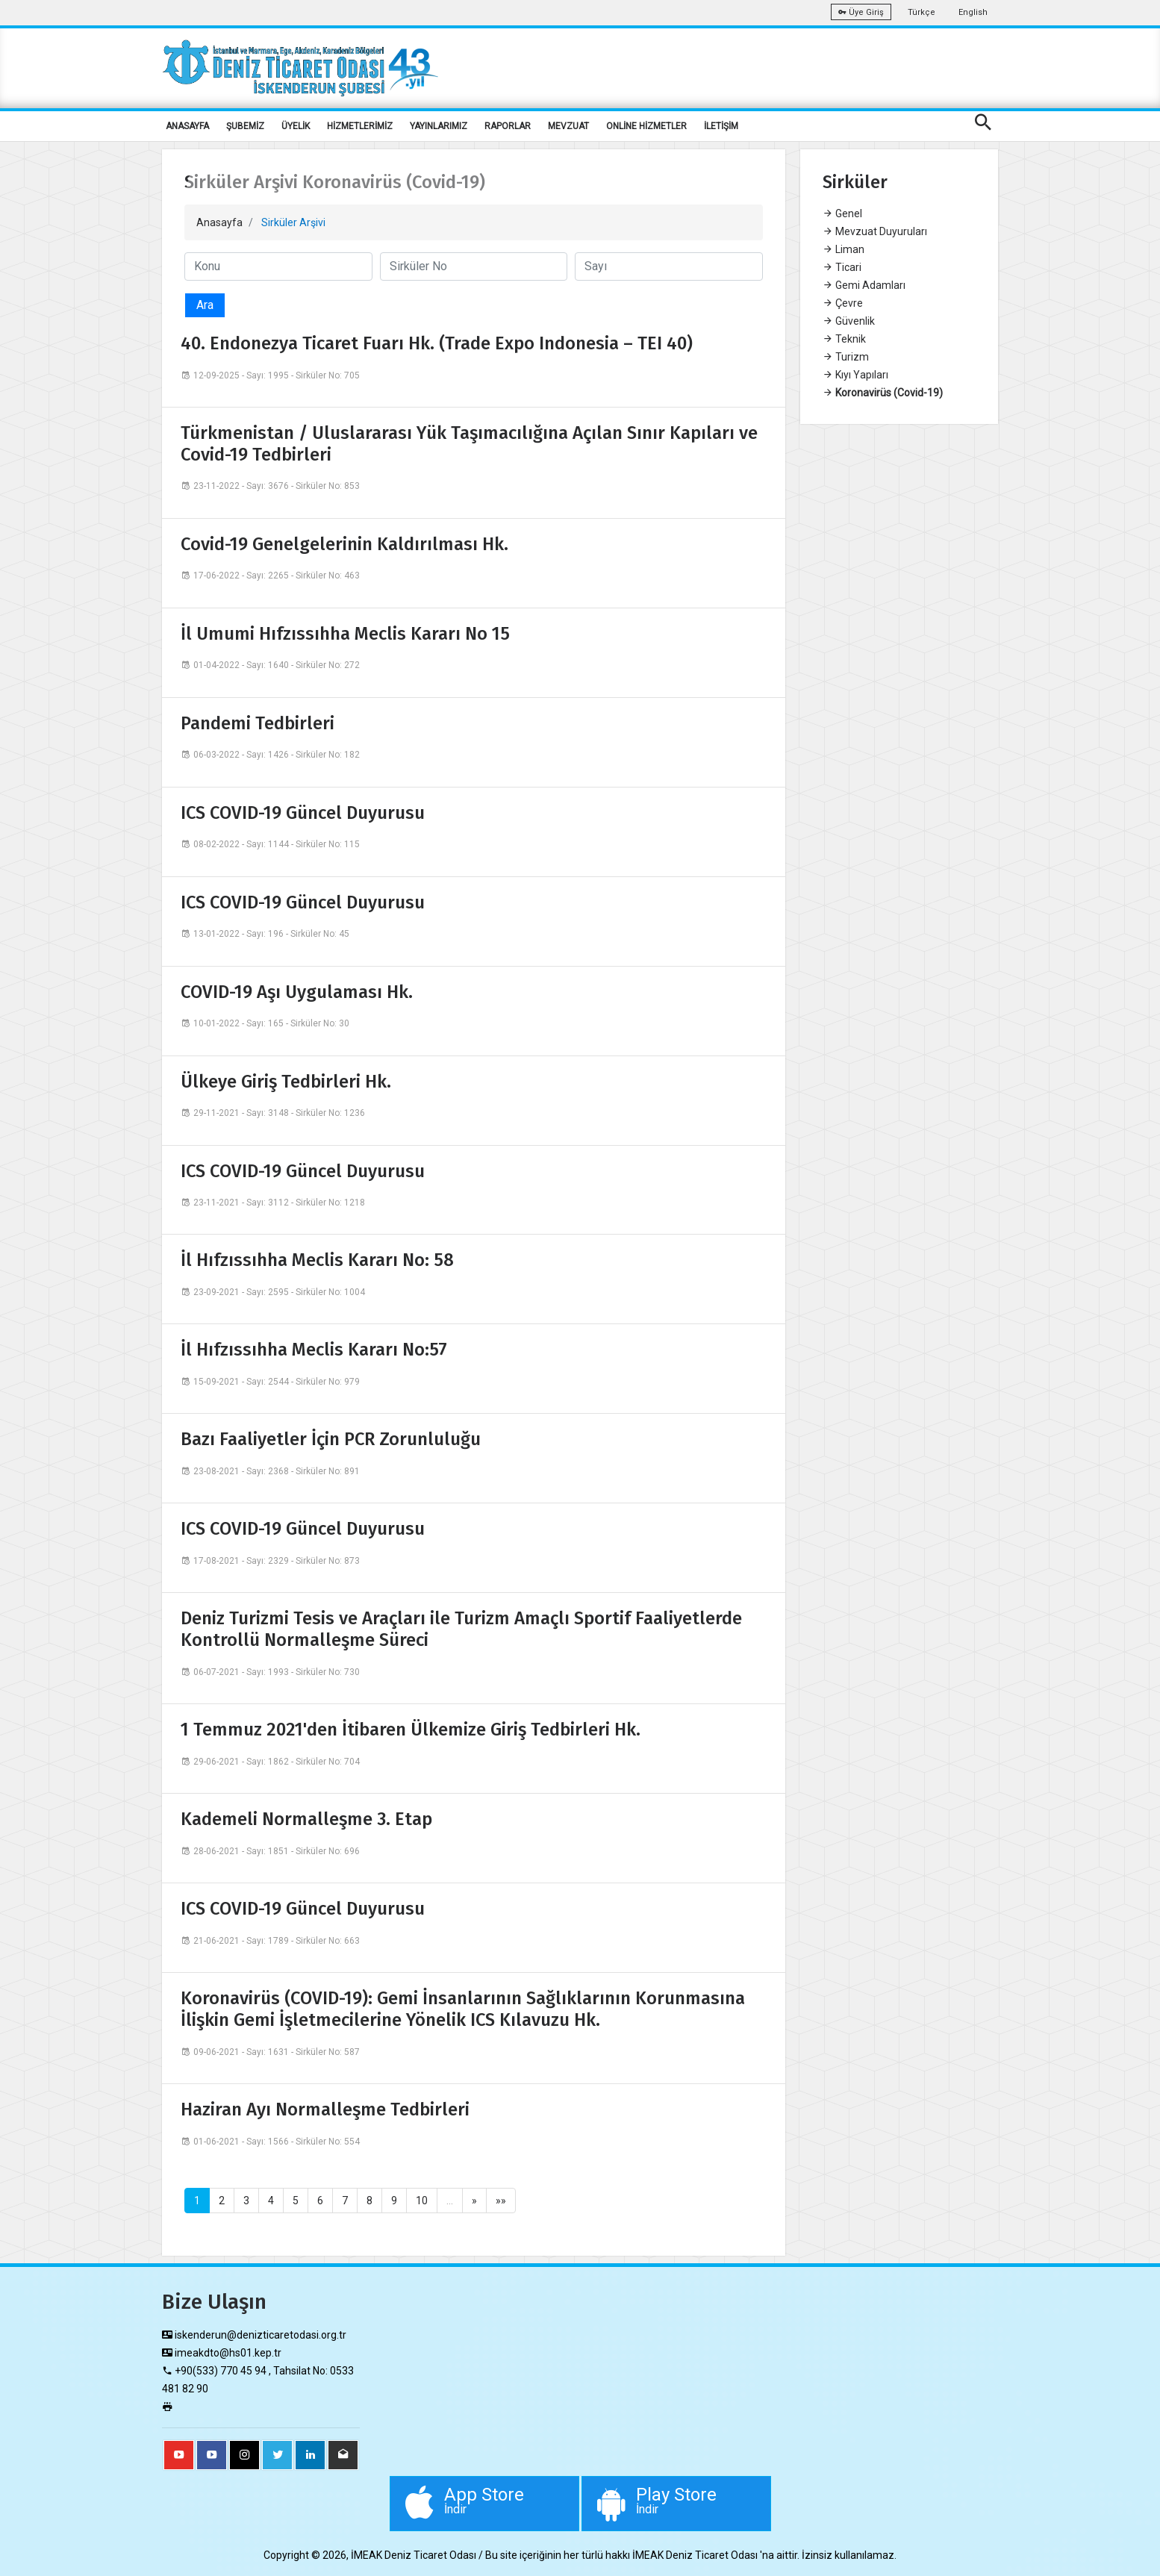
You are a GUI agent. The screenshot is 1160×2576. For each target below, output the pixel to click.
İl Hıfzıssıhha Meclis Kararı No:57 (314, 1349)
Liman (843, 249)
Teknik (844, 339)
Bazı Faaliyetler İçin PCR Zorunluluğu (331, 1439)
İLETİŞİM (721, 126)
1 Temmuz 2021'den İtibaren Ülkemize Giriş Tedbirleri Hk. (410, 1729)
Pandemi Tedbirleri (257, 723)
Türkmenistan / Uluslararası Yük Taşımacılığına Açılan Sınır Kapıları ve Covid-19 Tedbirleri (469, 443)
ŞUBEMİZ (245, 126)
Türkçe (921, 12)
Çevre (843, 303)
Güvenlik (849, 321)
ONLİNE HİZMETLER (646, 126)
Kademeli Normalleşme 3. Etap (306, 1819)
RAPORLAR (507, 126)
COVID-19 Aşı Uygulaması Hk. (297, 992)
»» (501, 2201)
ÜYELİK (295, 126)
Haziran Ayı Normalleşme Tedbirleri (325, 2109)
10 (422, 2201)
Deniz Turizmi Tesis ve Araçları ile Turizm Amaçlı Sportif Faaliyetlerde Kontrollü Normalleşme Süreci (461, 1629)
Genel (842, 213)
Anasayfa (219, 222)
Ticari (842, 267)
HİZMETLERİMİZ (360, 126)
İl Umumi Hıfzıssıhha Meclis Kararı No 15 (345, 633)
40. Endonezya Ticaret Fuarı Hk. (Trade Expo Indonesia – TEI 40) (437, 343)
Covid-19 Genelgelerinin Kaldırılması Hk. (344, 544)
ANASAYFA (187, 126)
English (973, 12)
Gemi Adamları (864, 285)
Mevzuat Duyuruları (875, 231)
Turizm (846, 357)
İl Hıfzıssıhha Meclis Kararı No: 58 (317, 1260)
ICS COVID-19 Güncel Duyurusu (303, 812)
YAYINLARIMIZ (438, 126)
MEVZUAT (568, 126)
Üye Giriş (861, 12)
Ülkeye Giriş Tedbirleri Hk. (286, 1081)
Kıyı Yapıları (855, 375)
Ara (204, 305)
